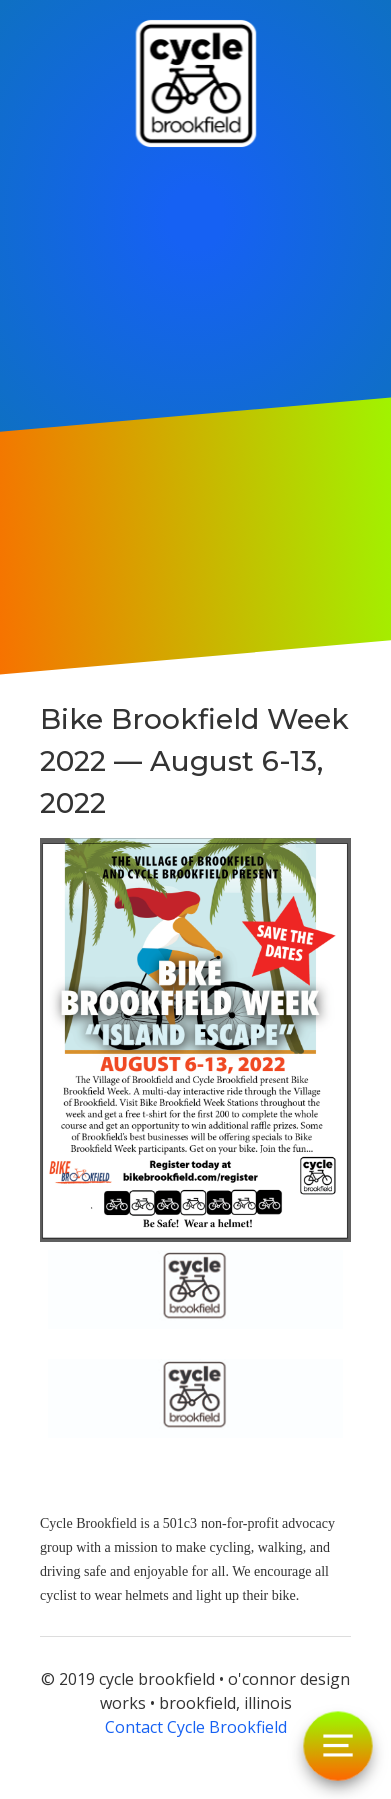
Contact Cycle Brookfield (196, 1727)
